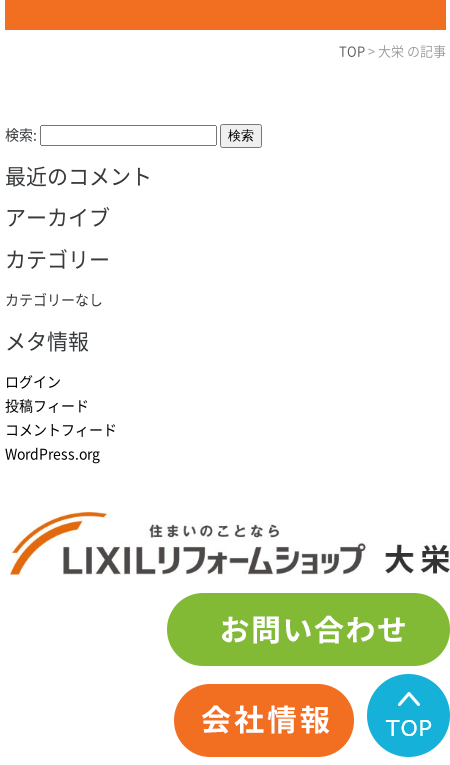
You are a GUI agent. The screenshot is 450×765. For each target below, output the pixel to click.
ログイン (33, 382)
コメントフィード (61, 430)
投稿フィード (47, 406)
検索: (21, 135)
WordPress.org (52, 454)
